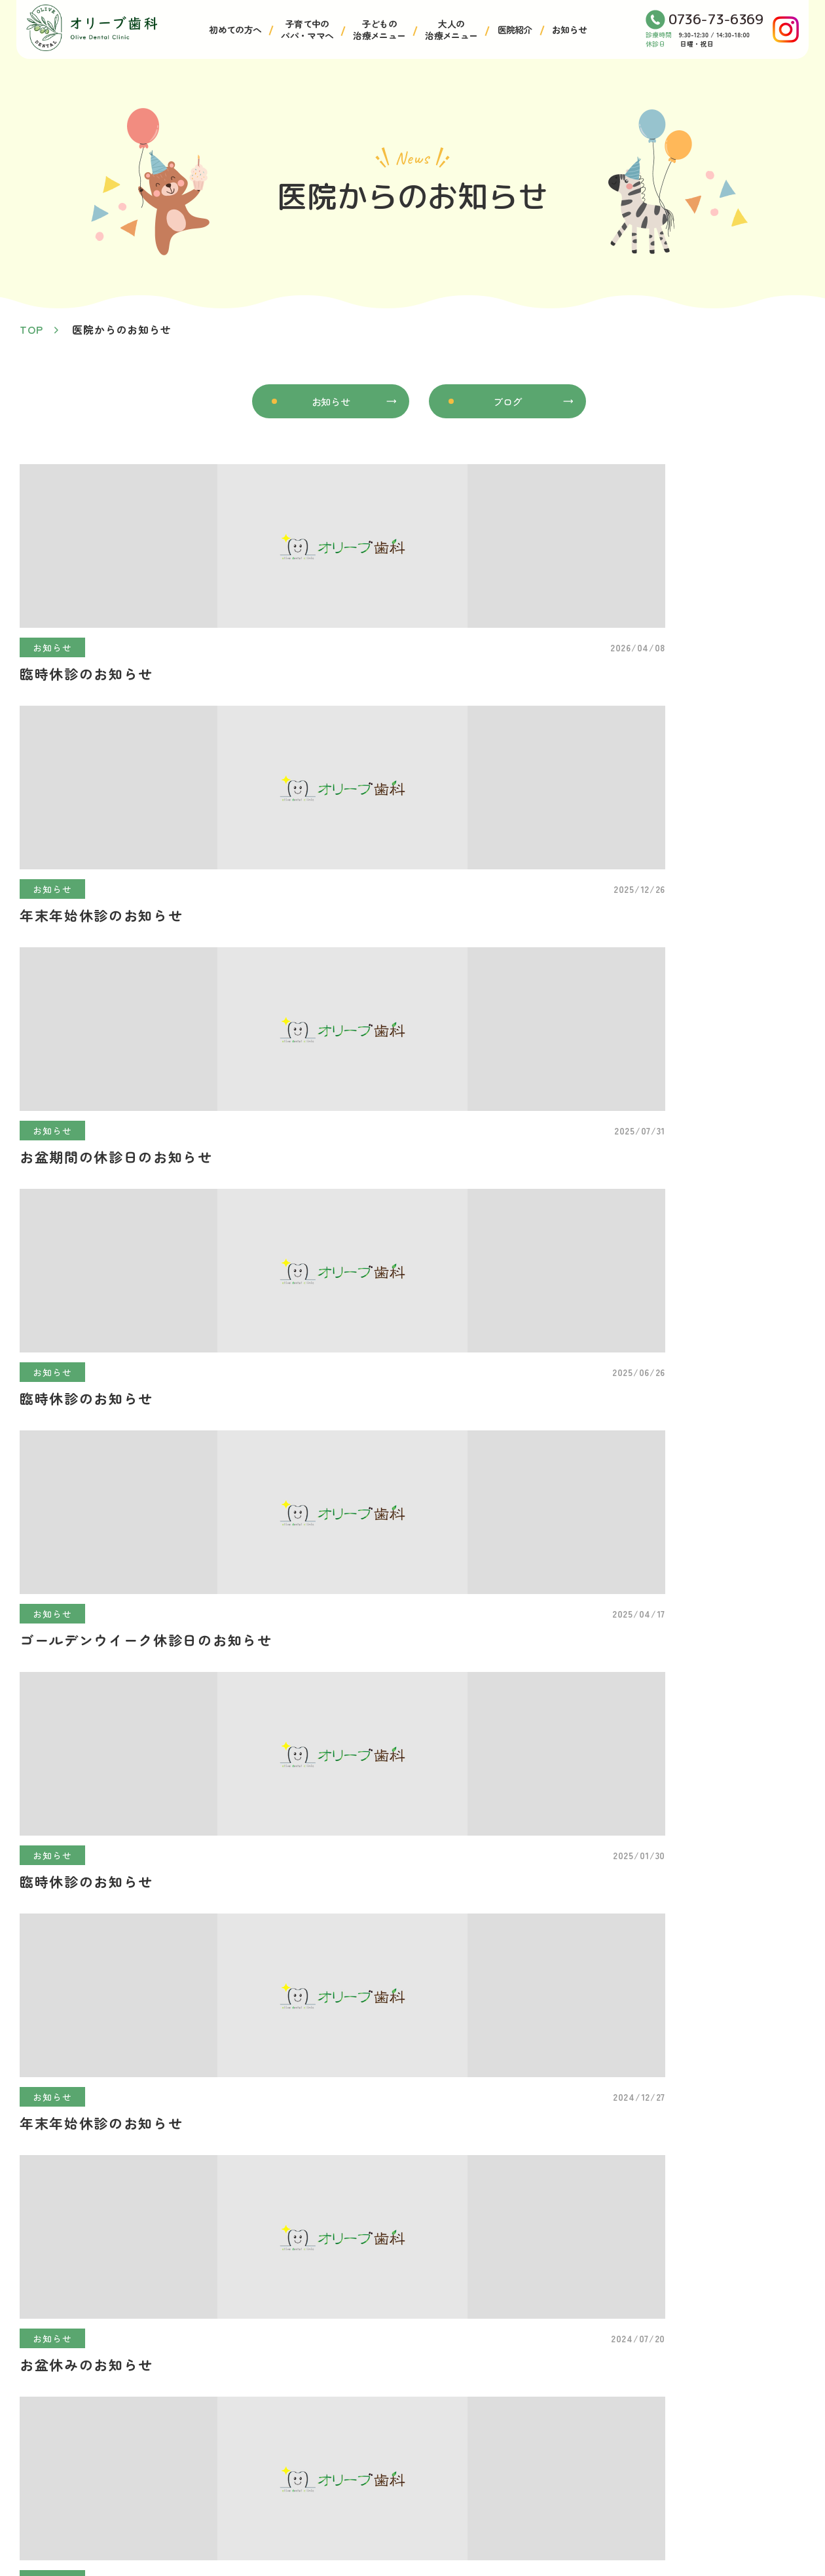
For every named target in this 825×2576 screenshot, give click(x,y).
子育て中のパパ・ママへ (307, 29)
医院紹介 (515, 29)
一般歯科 (531, 2388)
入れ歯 (526, 2483)
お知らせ (569, 29)
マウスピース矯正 (552, 2459)
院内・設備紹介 (168, 2435)
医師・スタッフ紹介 (179, 2459)
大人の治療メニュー (451, 29)
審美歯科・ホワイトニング (573, 2506)
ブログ (507, 402)
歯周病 (526, 2412)
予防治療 (531, 2435)
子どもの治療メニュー (379, 29)
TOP (31, 329)
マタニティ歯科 (708, 2388)
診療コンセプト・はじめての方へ (210, 2412)
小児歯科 (355, 2388)
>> (451, 1259)
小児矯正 (355, 2412)
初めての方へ (235, 29)
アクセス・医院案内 (179, 2388)
